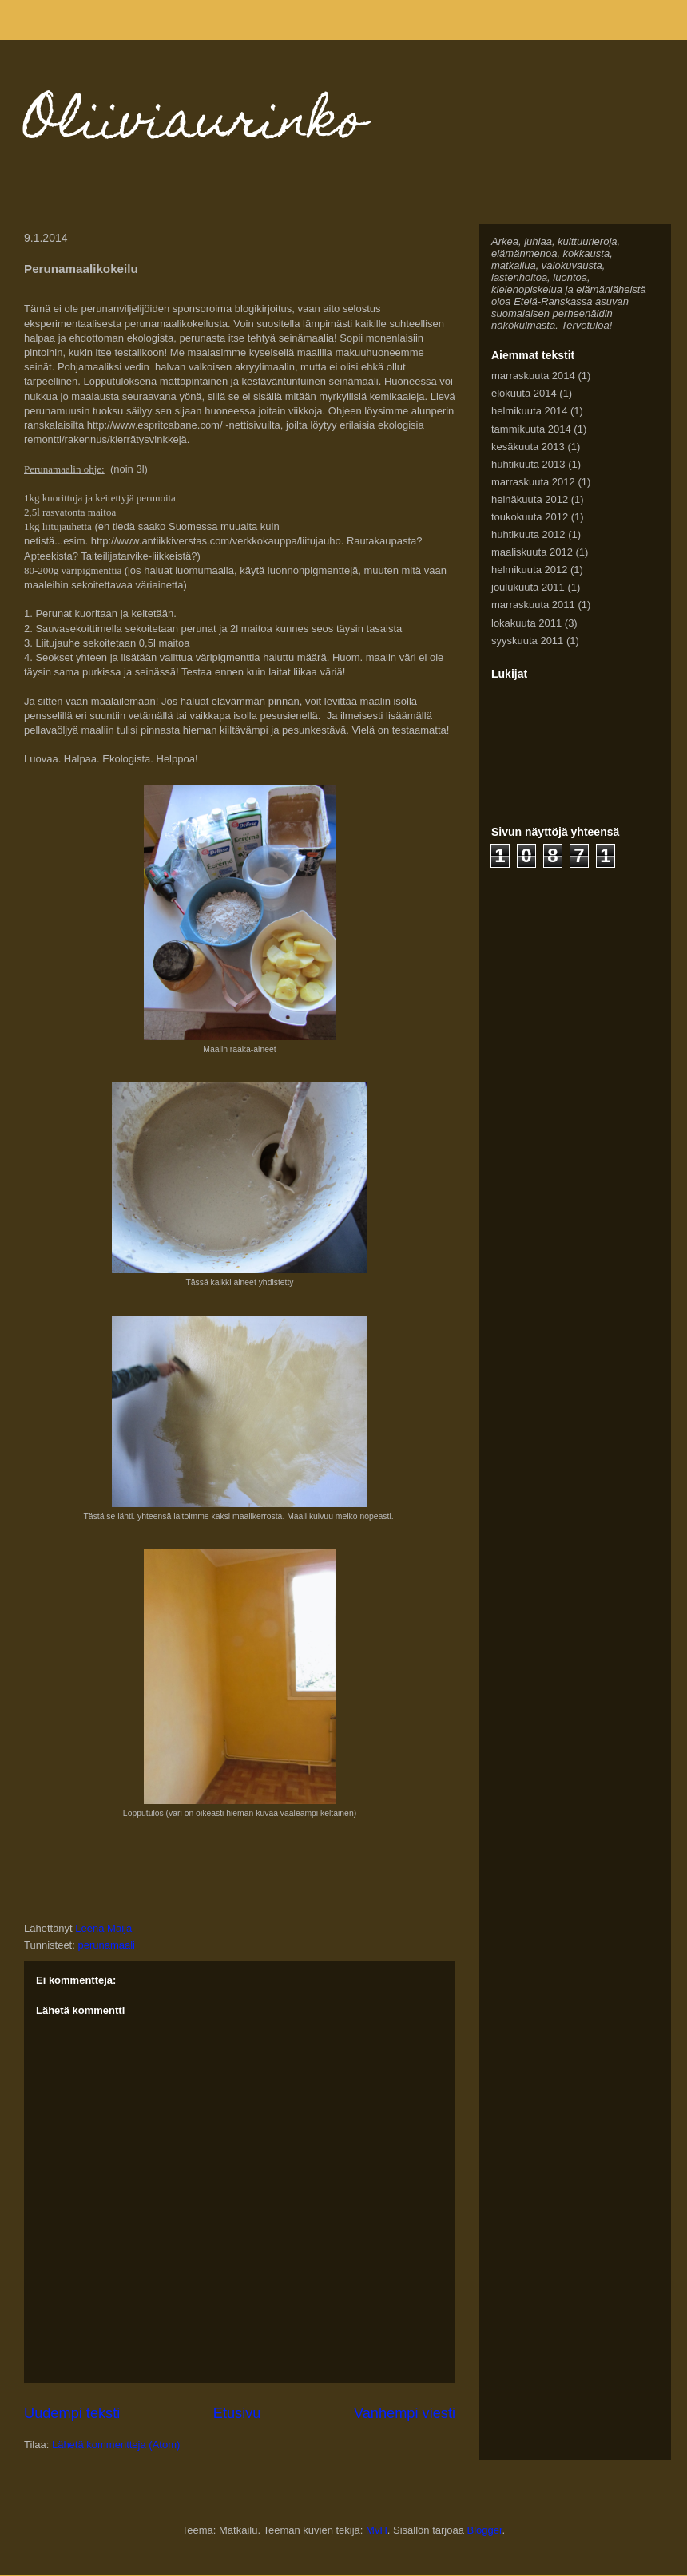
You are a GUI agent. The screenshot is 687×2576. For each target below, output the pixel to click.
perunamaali (106, 1945)
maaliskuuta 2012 (532, 552)
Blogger (484, 2530)
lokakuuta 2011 (526, 623)
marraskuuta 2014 (533, 376)
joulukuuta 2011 (528, 587)
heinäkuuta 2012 (529, 499)
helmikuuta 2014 (529, 411)
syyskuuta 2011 (527, 641)
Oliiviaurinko (195, 124)
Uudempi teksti (72, 2413)
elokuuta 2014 (524, 393)
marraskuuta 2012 (533, 482)
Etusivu (237, 2413)
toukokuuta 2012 (529, 517)
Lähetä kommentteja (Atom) (116, 2445)
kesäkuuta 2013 (528, 447)
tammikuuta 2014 (531, 429)
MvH (376, 2530)
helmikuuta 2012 (529, 570)
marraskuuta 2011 (533, 605)
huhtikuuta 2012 (528, 534)
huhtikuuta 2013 (528, 464)
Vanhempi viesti (404, 2413)
